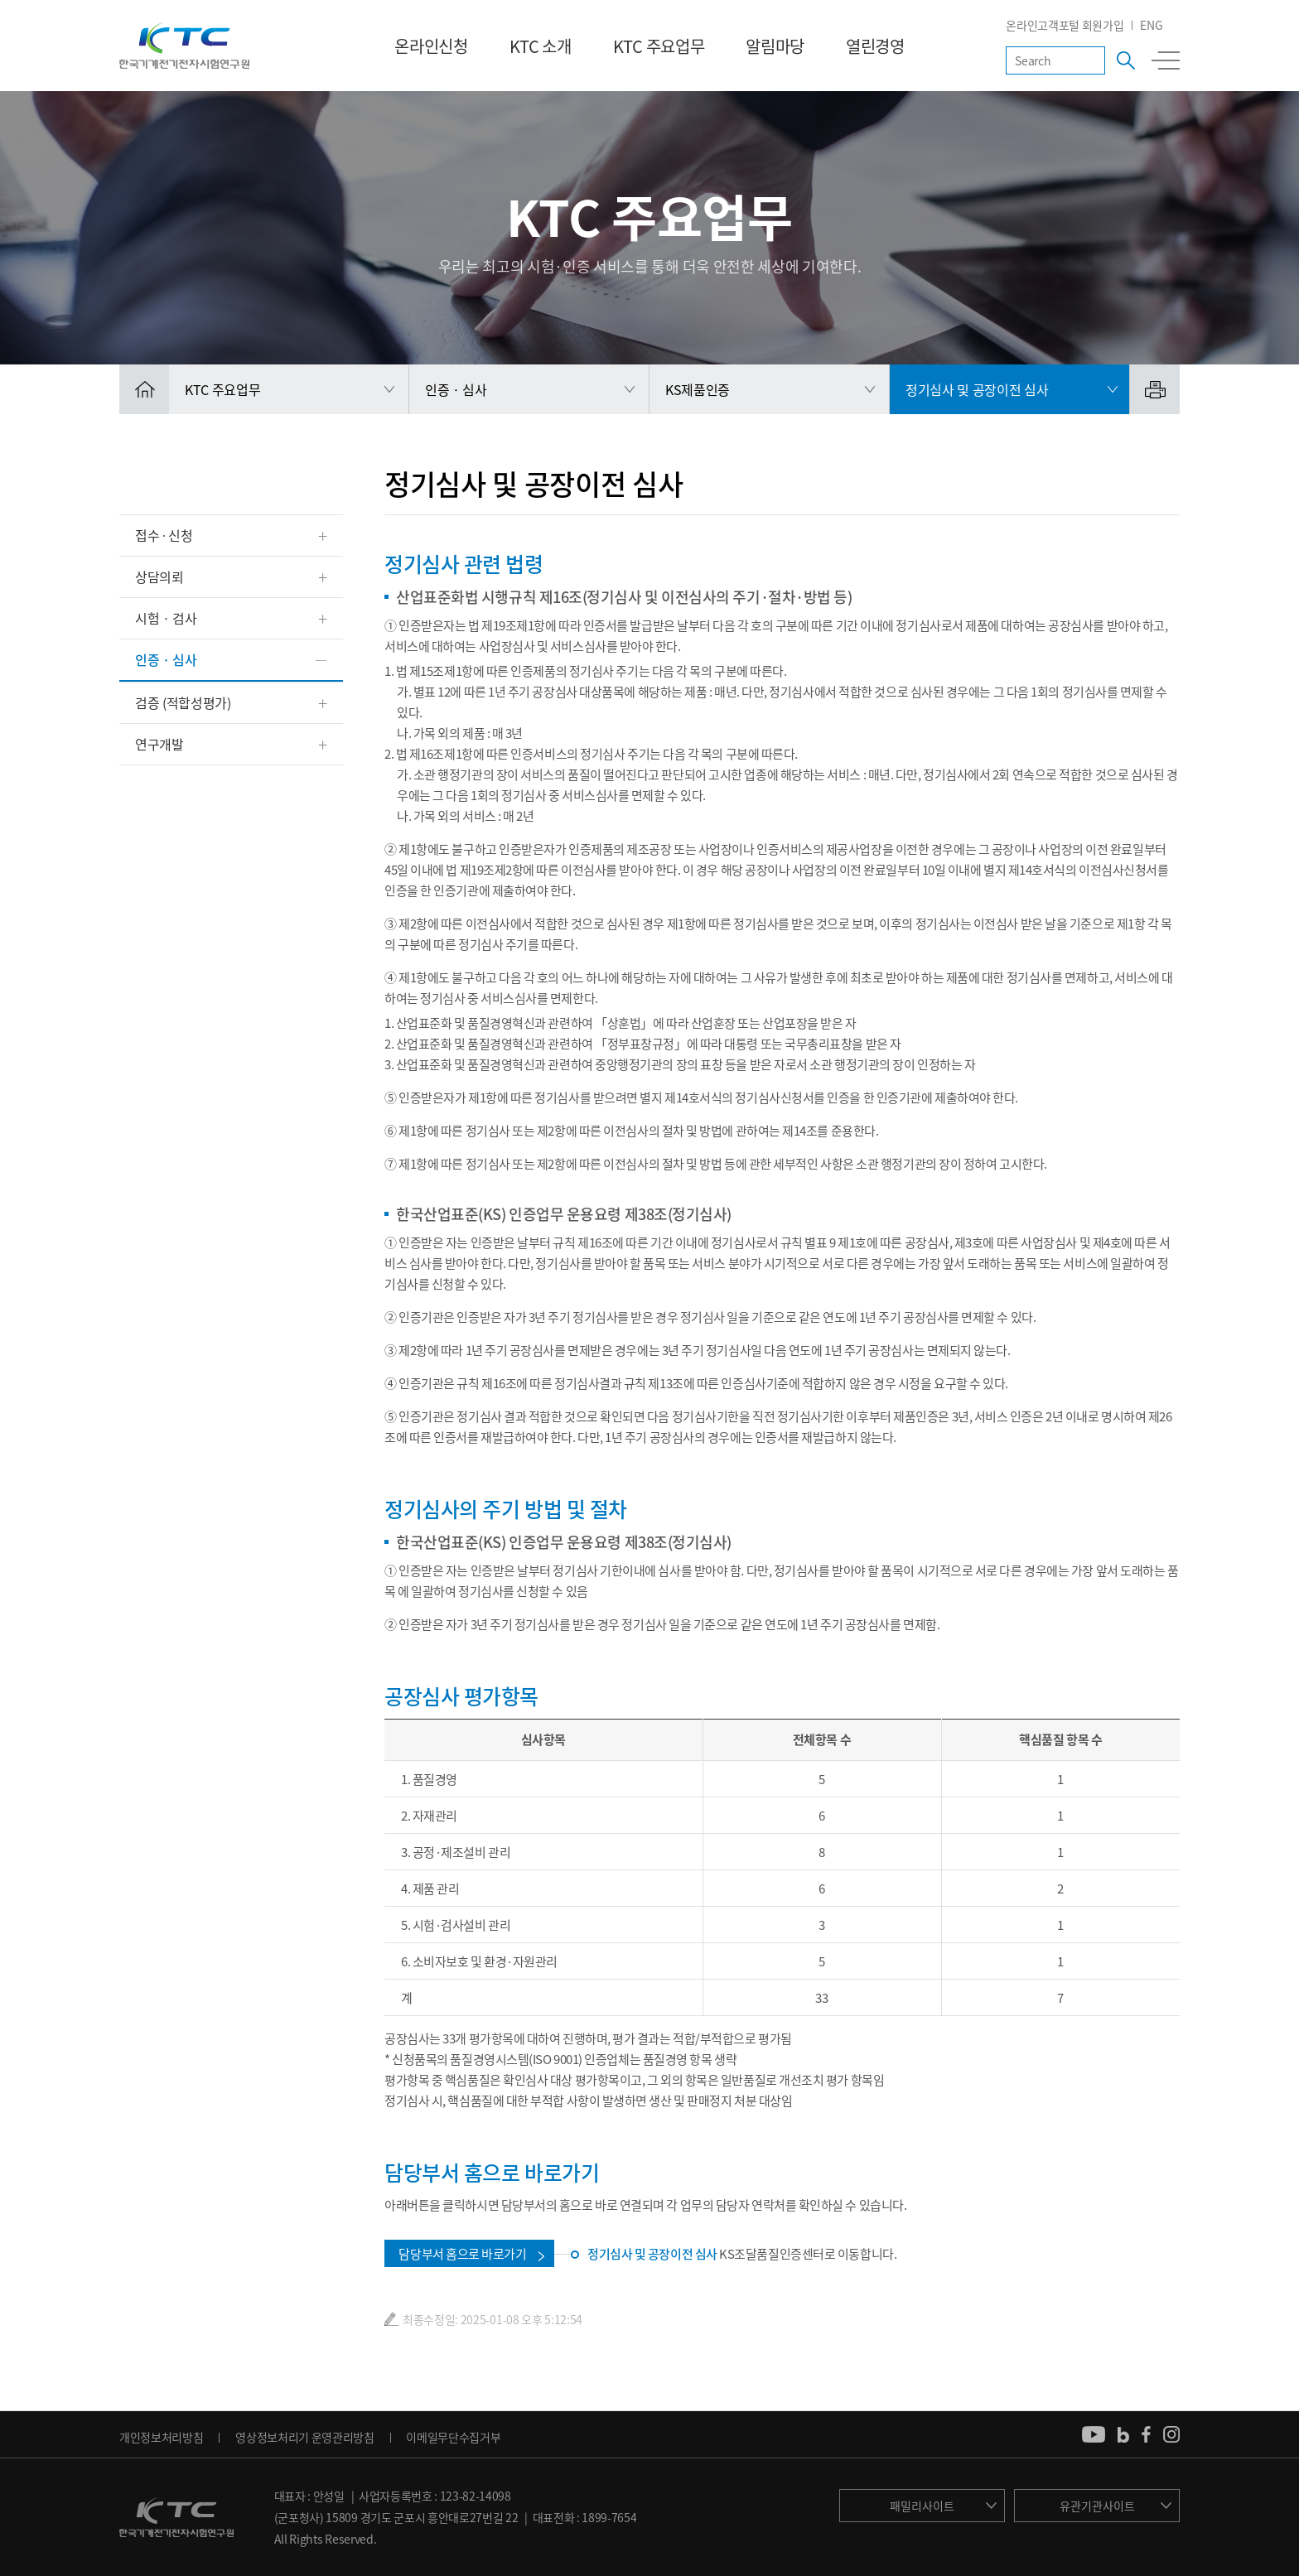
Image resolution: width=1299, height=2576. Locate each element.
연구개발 (159, 744)
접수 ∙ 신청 (164, 535)
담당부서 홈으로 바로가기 (462, 2254)
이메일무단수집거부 (453, 2437)
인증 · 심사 (166, 659)
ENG (1151, 25)
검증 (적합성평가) (183, 702)
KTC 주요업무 (658, 46)
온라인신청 (430, 46)
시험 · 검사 (166, 618)
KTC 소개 (540, 46)
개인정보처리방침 (161, 2437)
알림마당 (775, 46)
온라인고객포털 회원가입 (1064, 25)
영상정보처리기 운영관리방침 (304, 2437)
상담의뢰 (159, 576)
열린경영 (875, 46)
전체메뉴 (1166, 60)
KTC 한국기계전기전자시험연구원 (184, 45)
